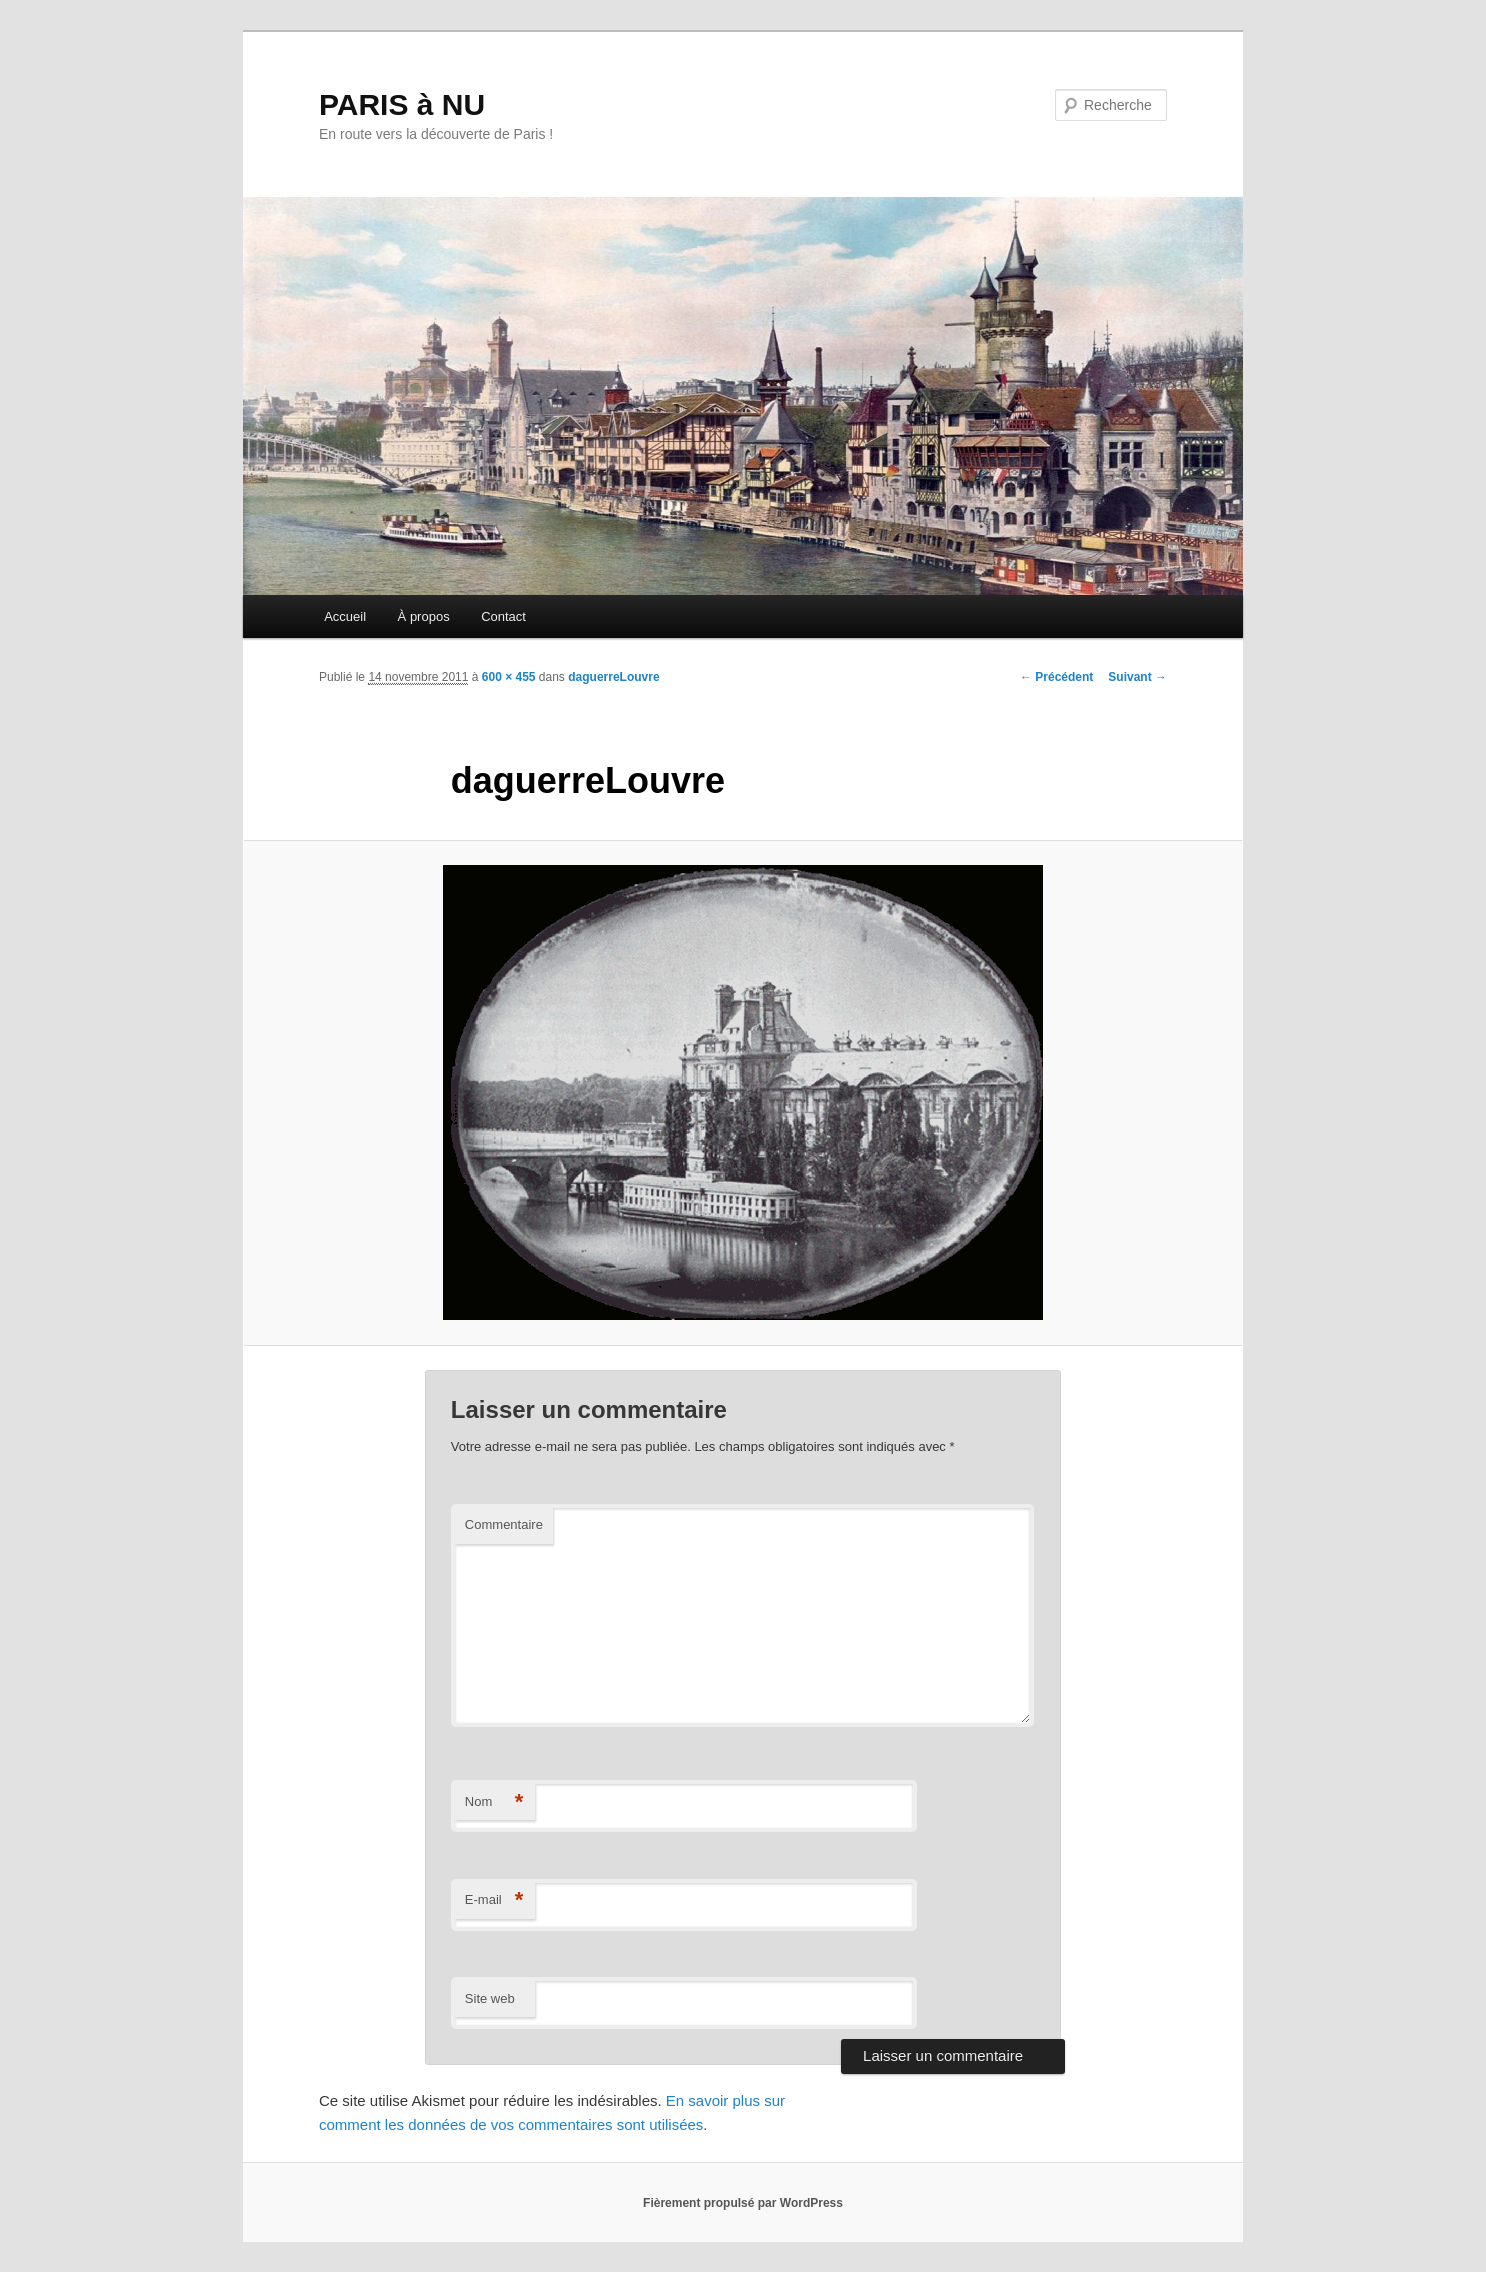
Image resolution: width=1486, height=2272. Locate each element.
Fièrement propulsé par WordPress (743, 2203)
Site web (490, 1998)
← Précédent (1056, 677)
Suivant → (1137, 677)
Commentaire (504, 1524)
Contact (503, 616)
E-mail (494, 1900)
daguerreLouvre (613, 677)
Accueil (345, 616)
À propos (424, 616)
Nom (494, 1802)
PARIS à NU (402, 104)
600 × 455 (509, 677)
